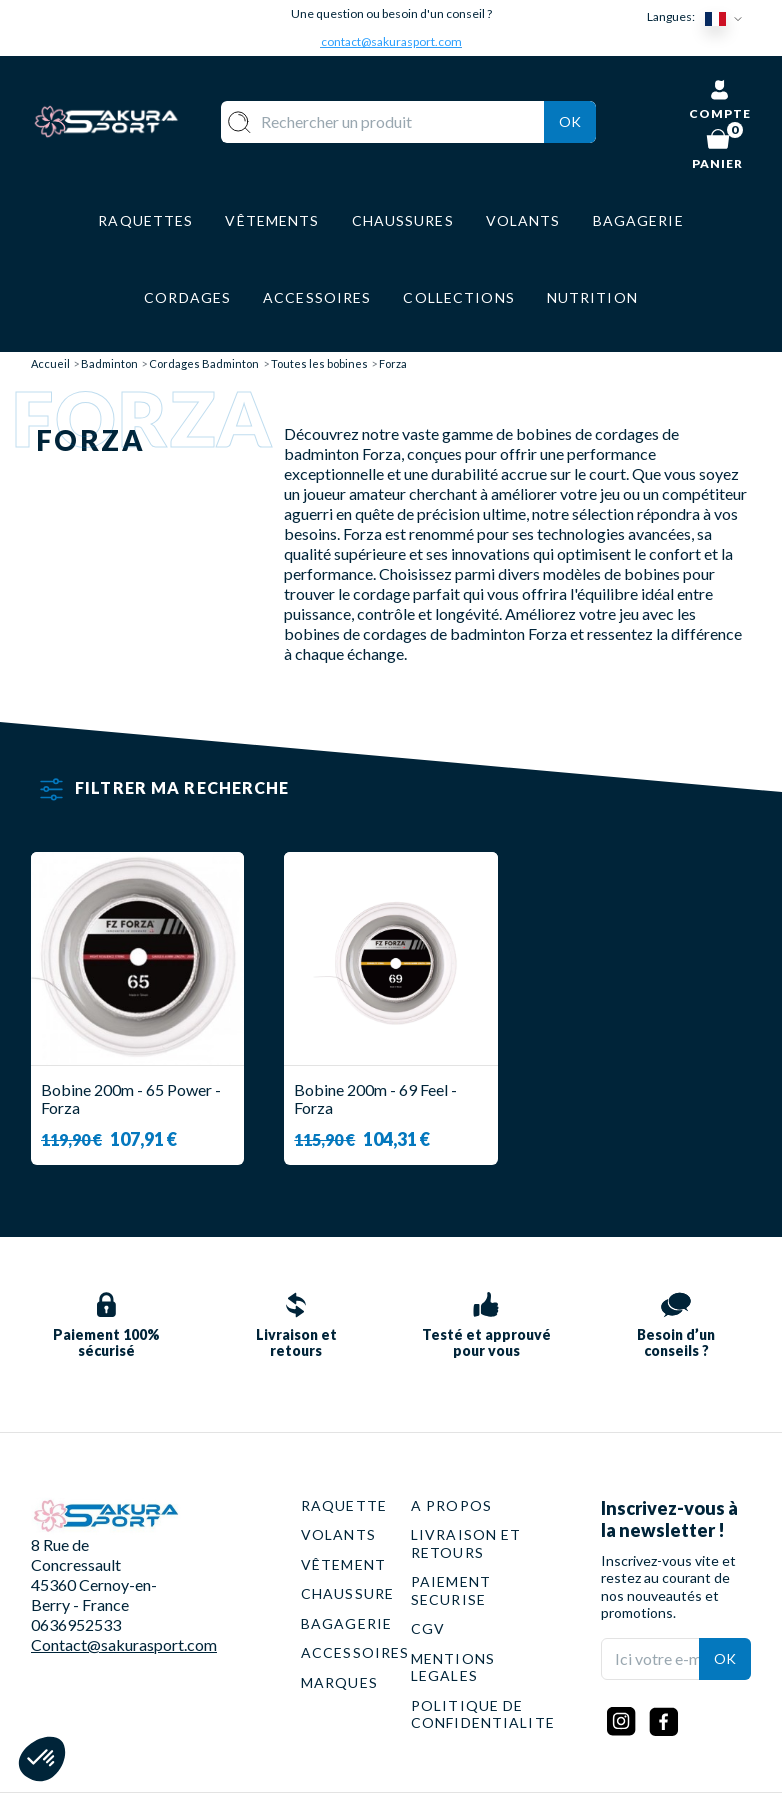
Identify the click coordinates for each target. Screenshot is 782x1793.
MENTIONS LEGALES (453, 1667)
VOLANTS (338, 1534)
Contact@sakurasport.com (124, 1644)
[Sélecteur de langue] (728, 17)
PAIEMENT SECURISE (451, 1590)
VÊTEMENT (343, 1564)
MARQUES (339, 1682)
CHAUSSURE (347, 1593)
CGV (428, 1628)
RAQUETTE (344, 1505)
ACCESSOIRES (355, 1652)
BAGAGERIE (346, 1623)
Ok (570, 121)
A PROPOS (451, 1505)
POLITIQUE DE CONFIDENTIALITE (483, 1714)
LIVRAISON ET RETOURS (466, 1543)
